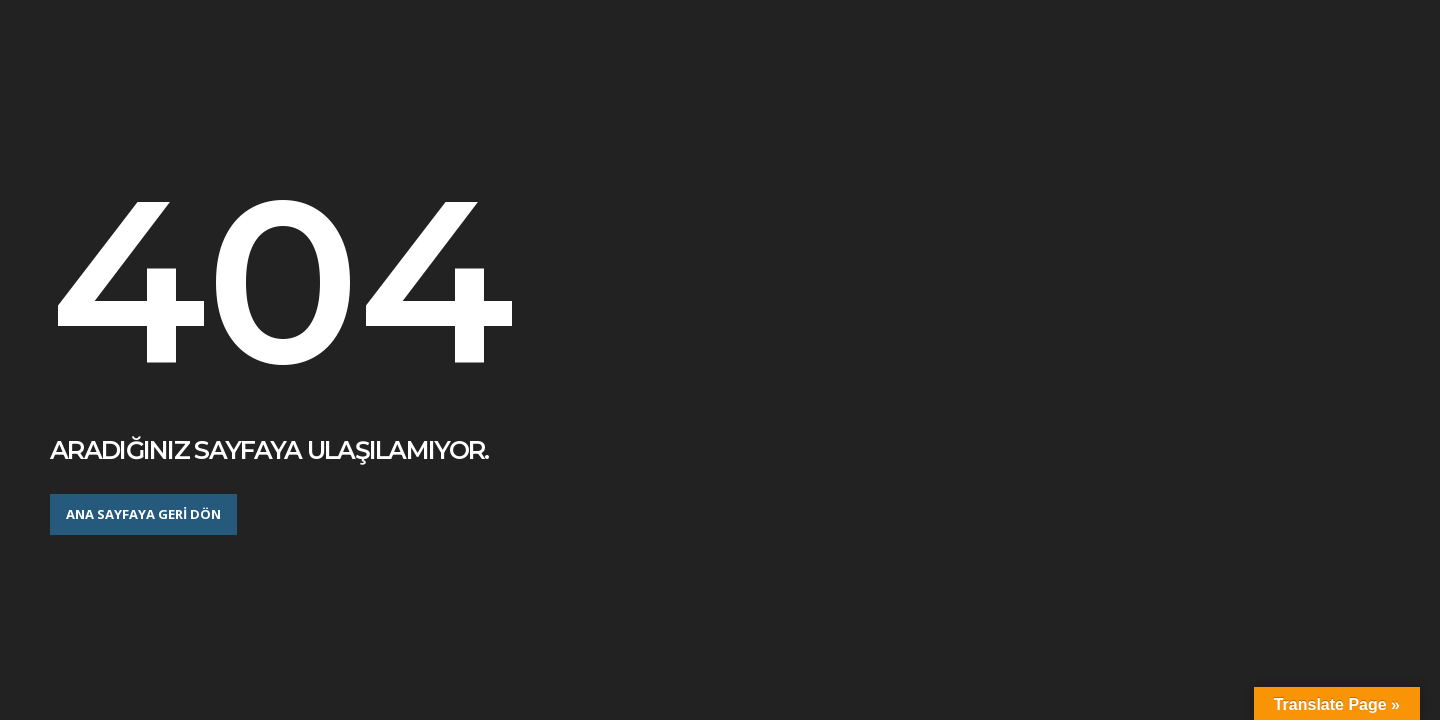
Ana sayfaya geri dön (143, 514)
